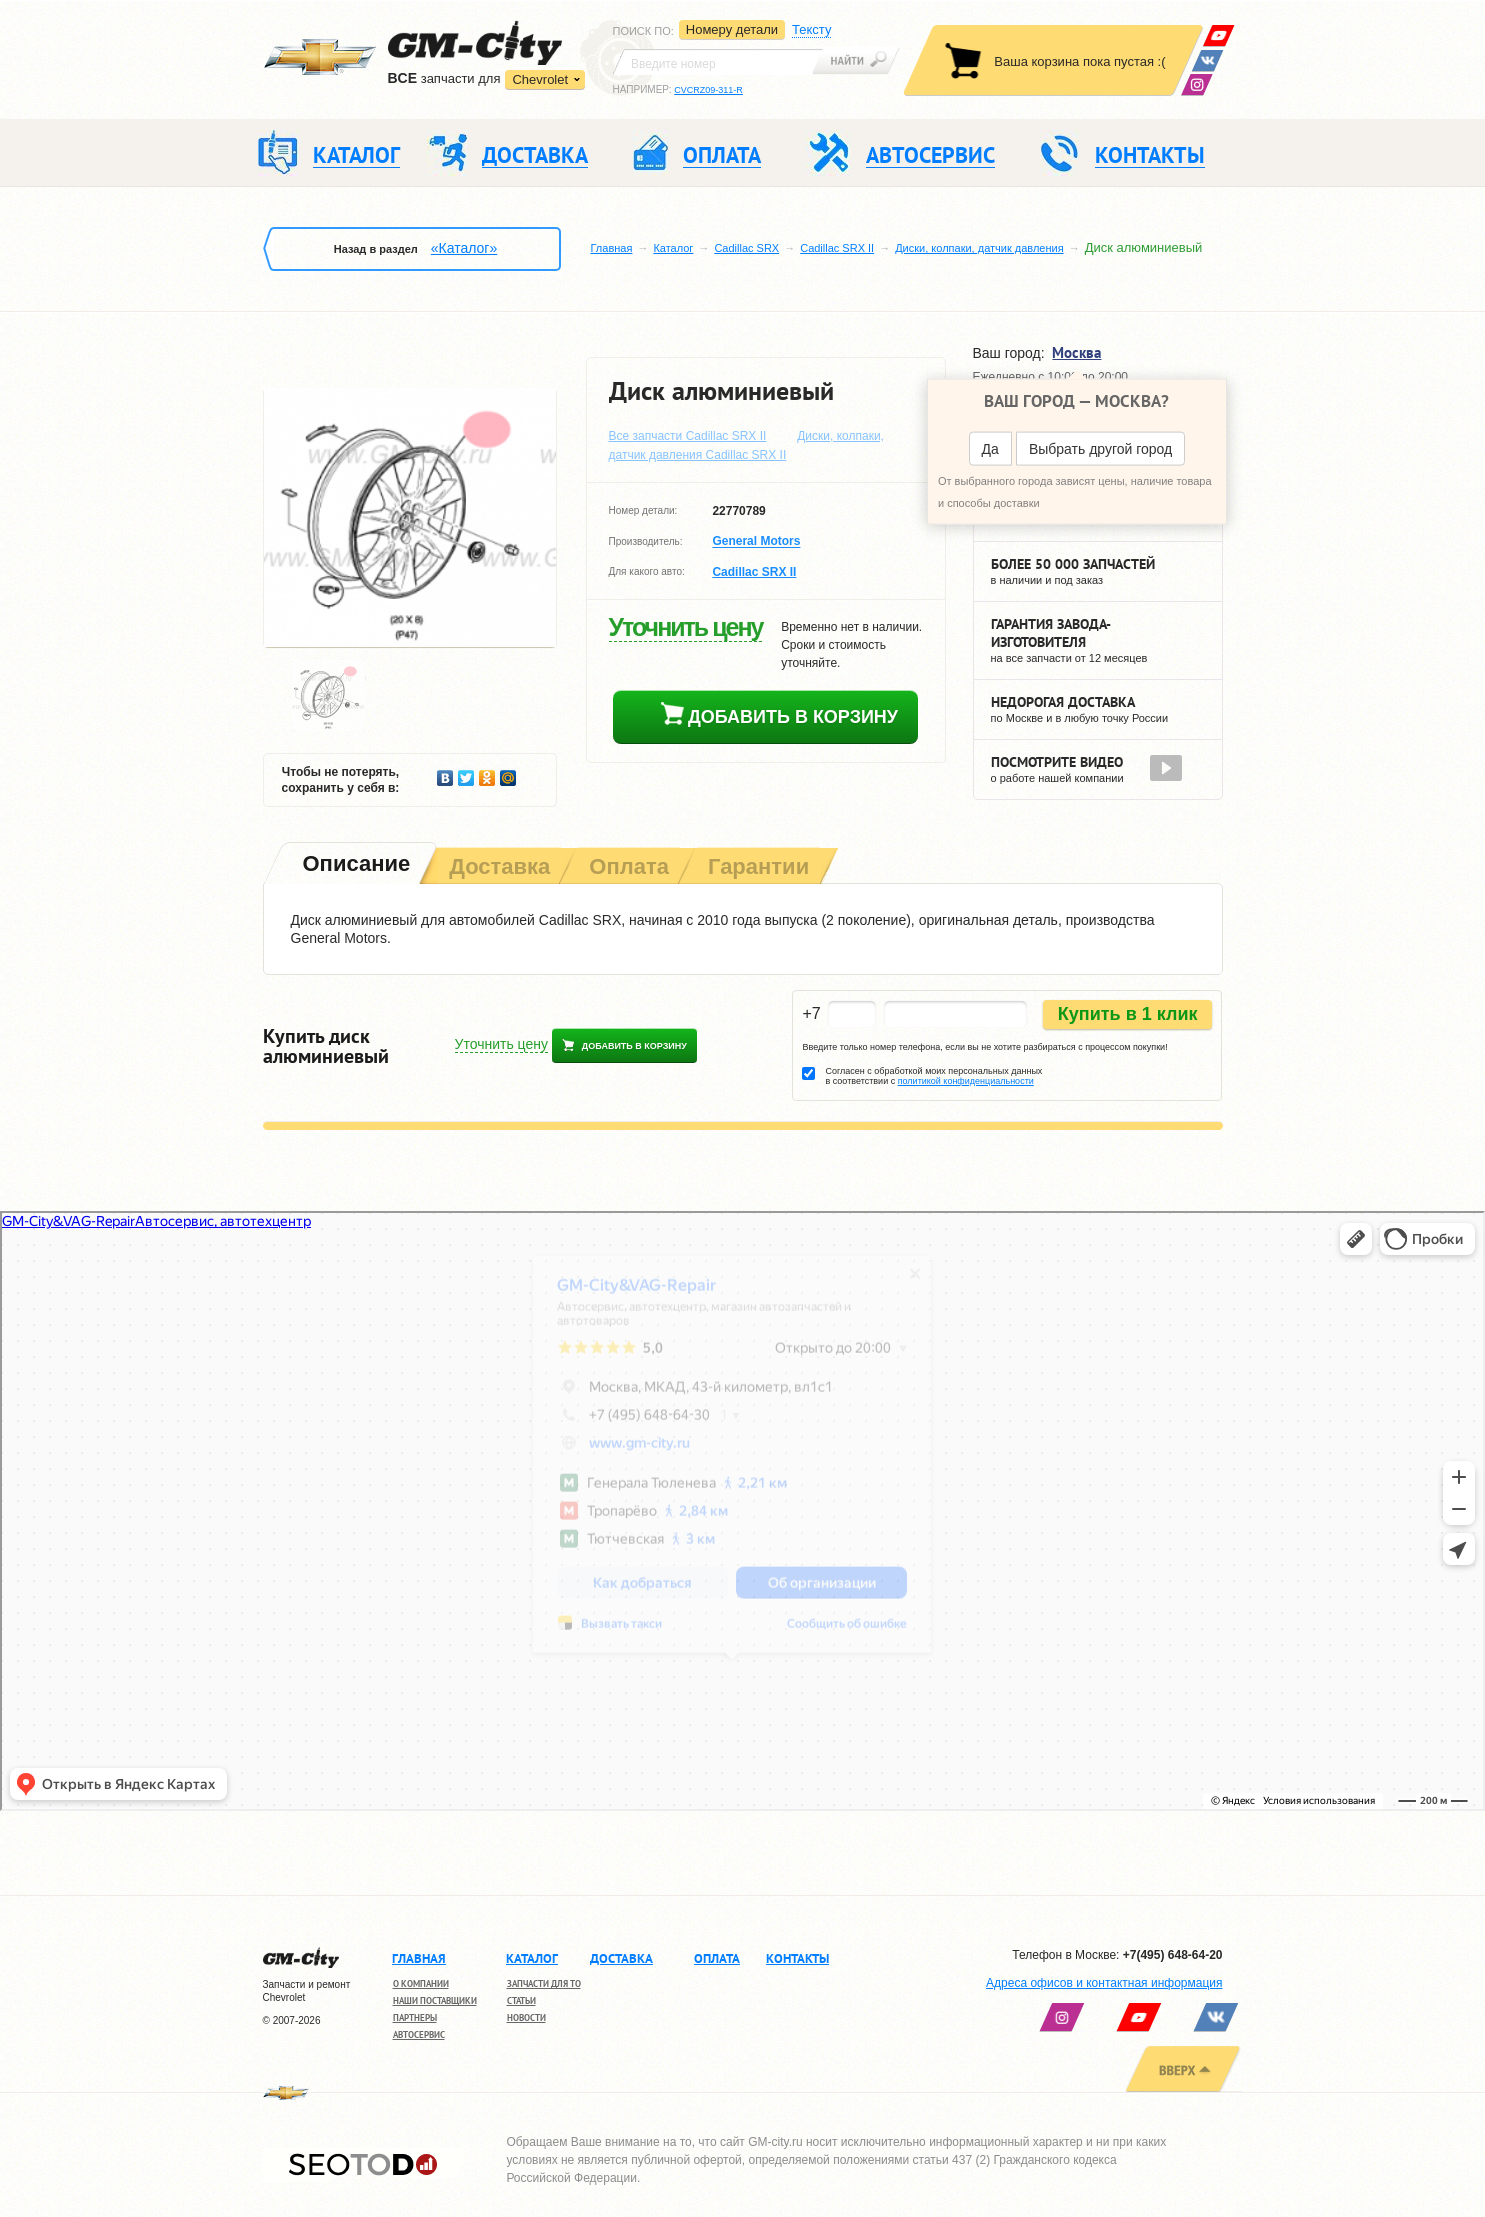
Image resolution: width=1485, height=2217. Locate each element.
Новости (526, 2017)
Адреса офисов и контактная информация (1104, 1983)
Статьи (521, 2000)
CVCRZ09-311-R (708, 90)
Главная (612, 248)
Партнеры (415, 2017)
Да (990, 449)
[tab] (355, 865)
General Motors (756, 542)
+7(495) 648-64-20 (1173, 1955)
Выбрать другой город (1100, 449)
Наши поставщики (435, 2000)
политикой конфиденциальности (966, 1081)
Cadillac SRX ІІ (837, 248)
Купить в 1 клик (1128, 1014)
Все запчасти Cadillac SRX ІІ (688, 436)
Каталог (673, 248)
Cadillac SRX (746, 248)
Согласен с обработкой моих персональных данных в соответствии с (933, 1076)
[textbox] (718, 62)
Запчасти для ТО (544, 1983)
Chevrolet (540, 79)
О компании (421, 1983)
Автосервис (419, 2034)
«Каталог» (464, 248)
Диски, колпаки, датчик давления (979, 248)
